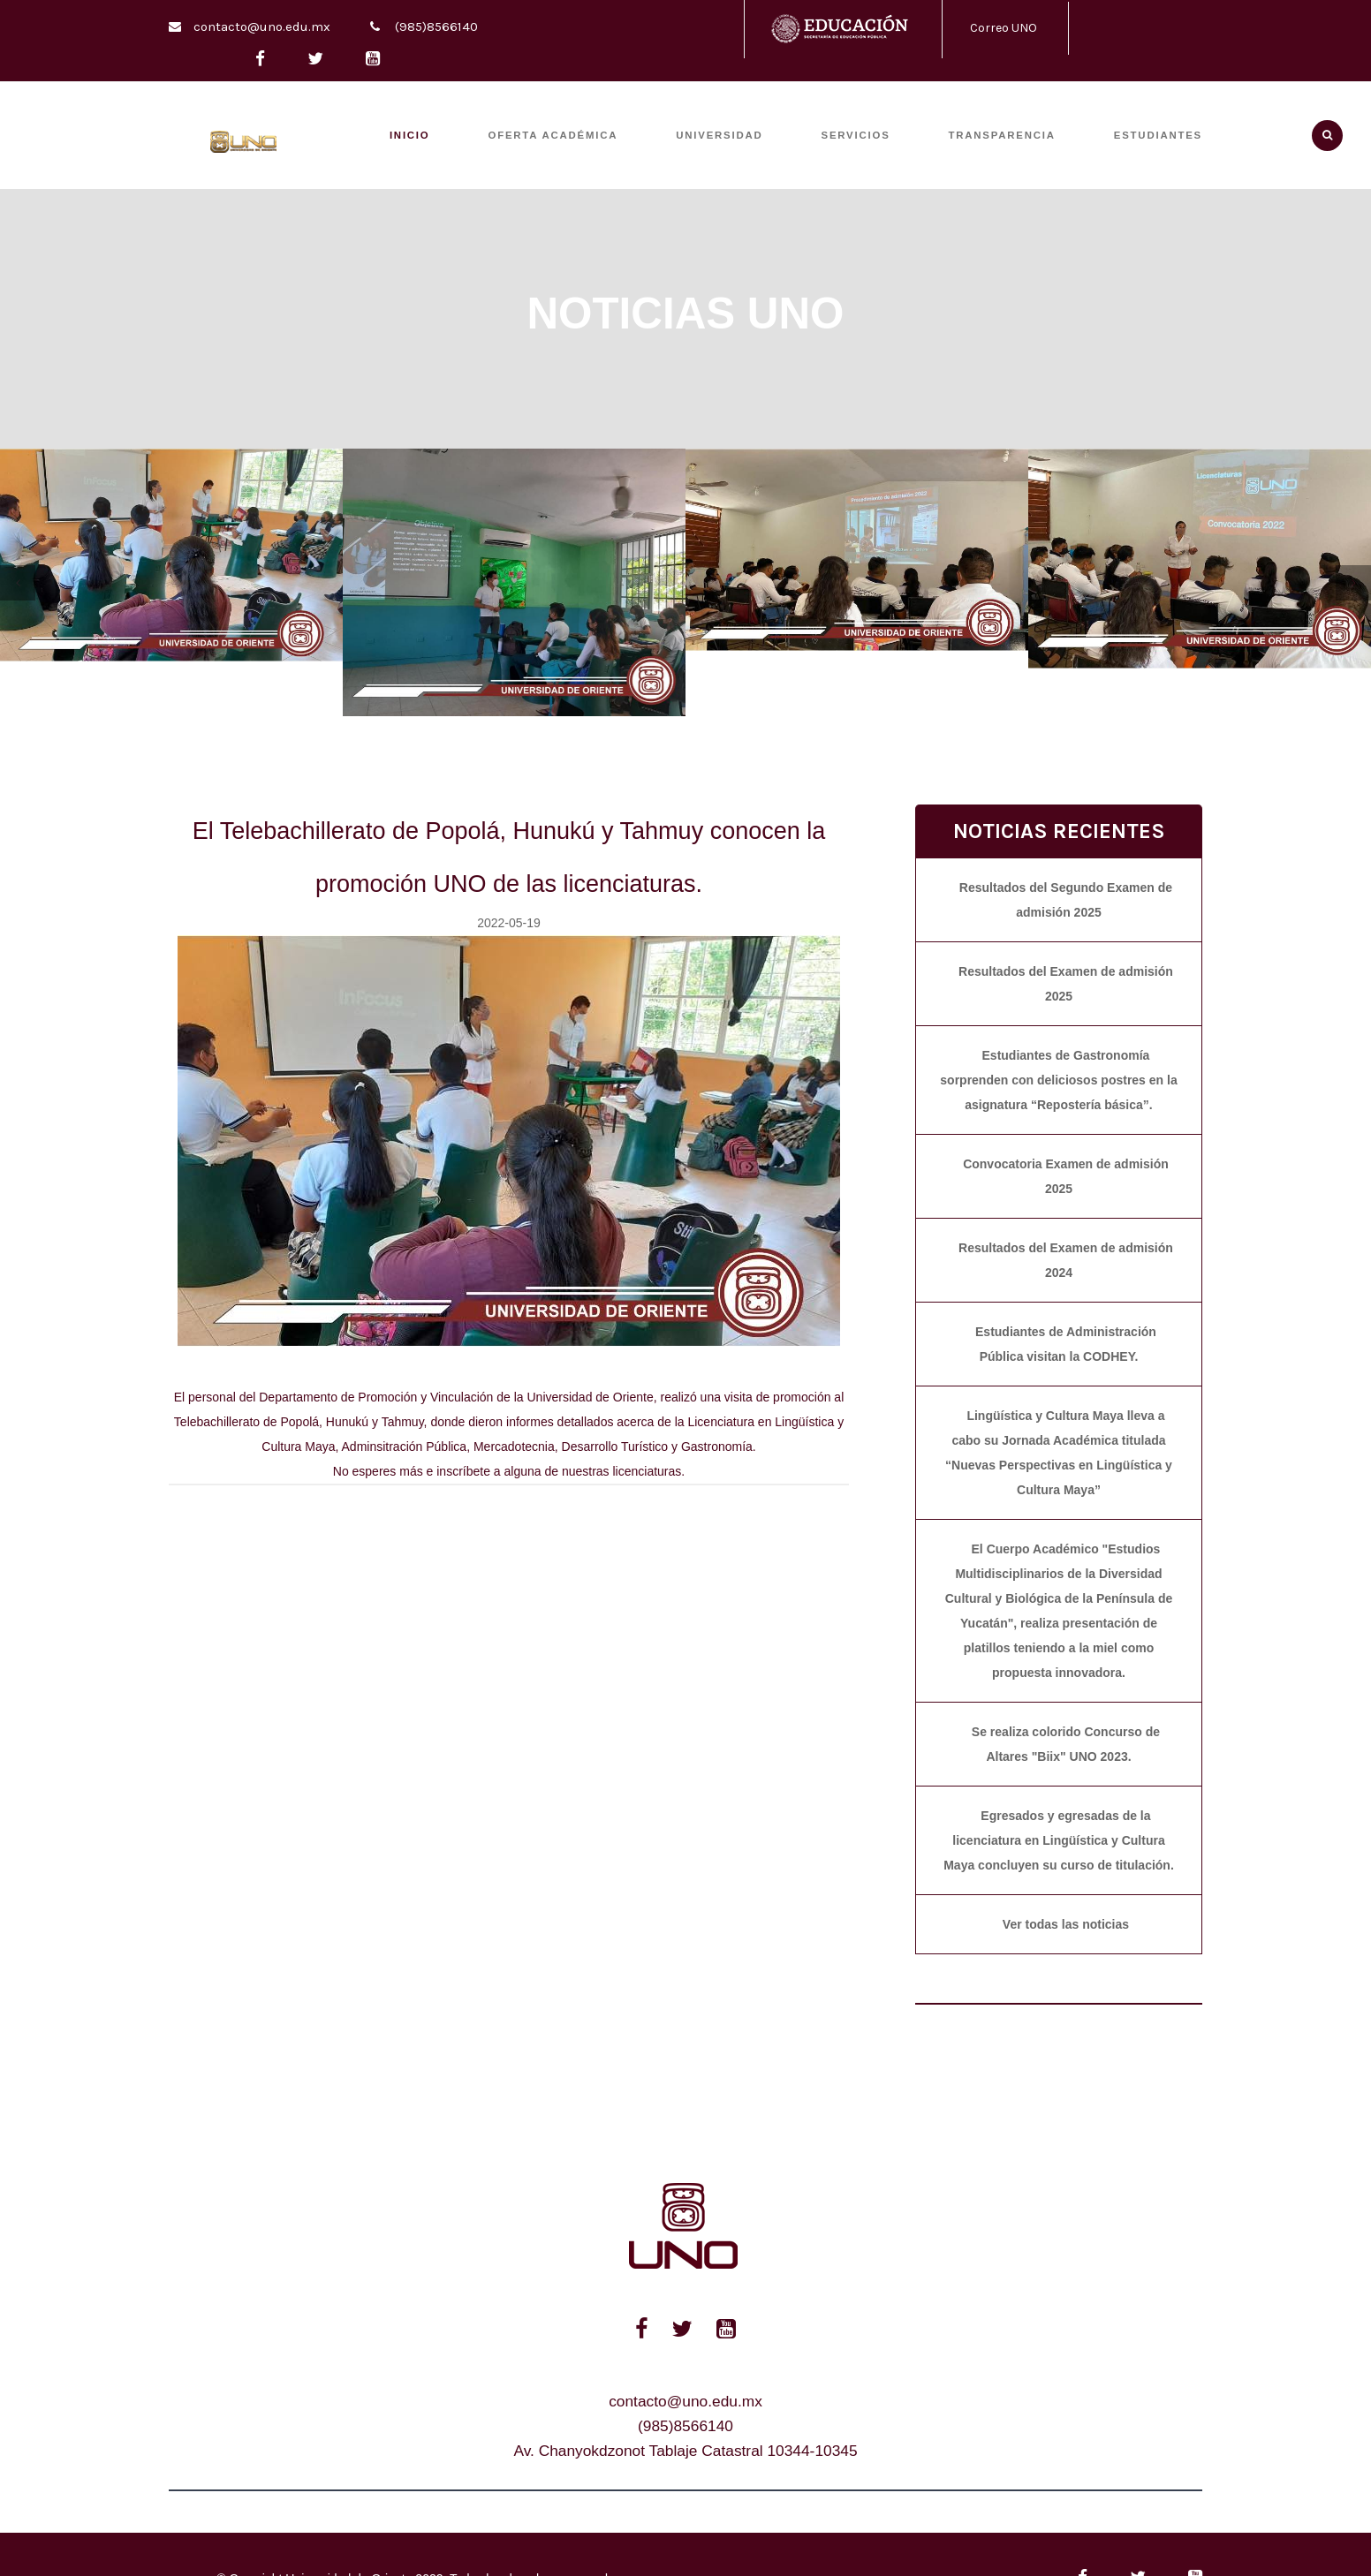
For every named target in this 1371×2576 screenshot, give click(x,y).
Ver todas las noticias (1066, 1924)
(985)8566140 (436, 26)
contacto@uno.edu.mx (261, 26)
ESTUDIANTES (1158, 135)
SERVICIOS (856, 135)
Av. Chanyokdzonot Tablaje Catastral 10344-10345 (685, 2450)
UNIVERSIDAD (719, 135)
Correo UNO (1003, 27)
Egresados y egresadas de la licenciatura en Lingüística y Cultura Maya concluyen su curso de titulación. (1058, 1840)
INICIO (410, 135)
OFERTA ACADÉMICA (553, 135)
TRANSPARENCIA (1002, 135)
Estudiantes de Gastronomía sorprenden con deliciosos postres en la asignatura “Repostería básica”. (1058, 1080)
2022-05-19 (509, 923)
